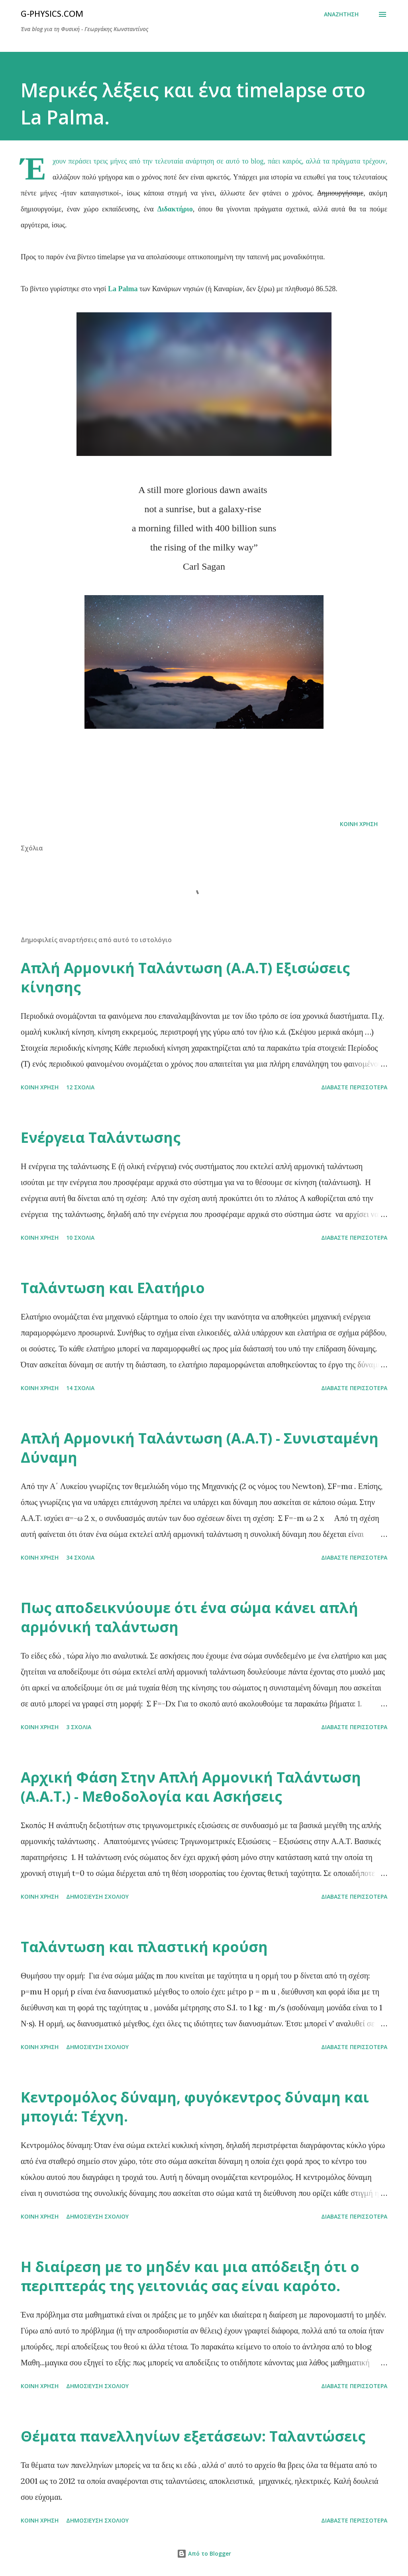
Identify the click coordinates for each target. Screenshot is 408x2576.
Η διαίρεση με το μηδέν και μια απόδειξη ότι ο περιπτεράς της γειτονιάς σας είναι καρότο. (190, 2276)
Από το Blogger (204, 2553)
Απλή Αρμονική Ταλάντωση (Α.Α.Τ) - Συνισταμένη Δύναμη (200, 1447)
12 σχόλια (80, 1087)
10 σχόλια (80, 1237)
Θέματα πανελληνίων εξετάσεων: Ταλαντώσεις (193, 2436)
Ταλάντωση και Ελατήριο (113, 1288)
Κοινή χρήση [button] (359, 824)
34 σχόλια (80, 1557)
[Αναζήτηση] (341, 14)
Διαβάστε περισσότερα (354, 1087)
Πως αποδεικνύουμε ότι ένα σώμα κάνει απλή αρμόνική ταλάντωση (189, 1617)
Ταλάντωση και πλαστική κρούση (144, 1947)
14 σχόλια (80, 1388)
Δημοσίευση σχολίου (97, 1896)
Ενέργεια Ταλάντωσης (100, 1137)
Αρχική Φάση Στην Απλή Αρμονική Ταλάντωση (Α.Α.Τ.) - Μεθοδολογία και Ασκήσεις (191, 1786)
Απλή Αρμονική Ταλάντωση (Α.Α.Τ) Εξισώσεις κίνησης (185, 977)
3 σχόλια (78, 1727)
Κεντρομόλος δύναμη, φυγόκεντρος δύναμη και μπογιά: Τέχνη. (195, 2106)
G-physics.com (52, 14)
